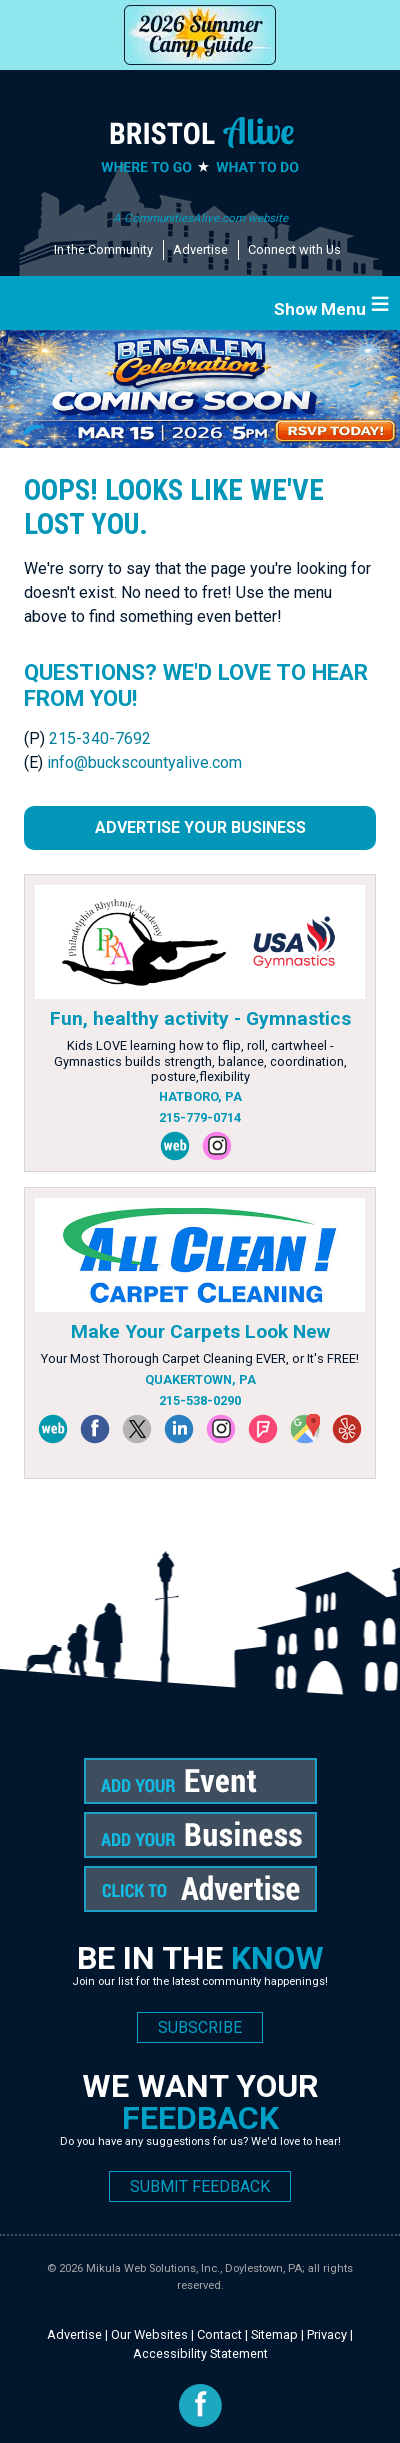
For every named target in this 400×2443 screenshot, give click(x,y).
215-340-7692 (100, 738)
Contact (219, 2334)
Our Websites (149, 2334)
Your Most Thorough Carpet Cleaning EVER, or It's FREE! (200, 1358)
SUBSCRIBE (200, 2027)
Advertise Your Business (200, 827)
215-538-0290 (200, 1400)
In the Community (103, 249)
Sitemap (274, 2334)
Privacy (327, 2334)
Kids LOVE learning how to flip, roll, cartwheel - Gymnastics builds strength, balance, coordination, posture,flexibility (200, 1061)
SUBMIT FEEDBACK (200, 2186)
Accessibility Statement (200, 2353)
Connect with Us (294, 249)
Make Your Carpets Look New (200, 1331)
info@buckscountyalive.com (144, 762)
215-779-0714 (200, 1117)
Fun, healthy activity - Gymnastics (200, 1018)
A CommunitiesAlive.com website (200, 218)
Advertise (200, 249)
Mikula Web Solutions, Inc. (153, 2268)
